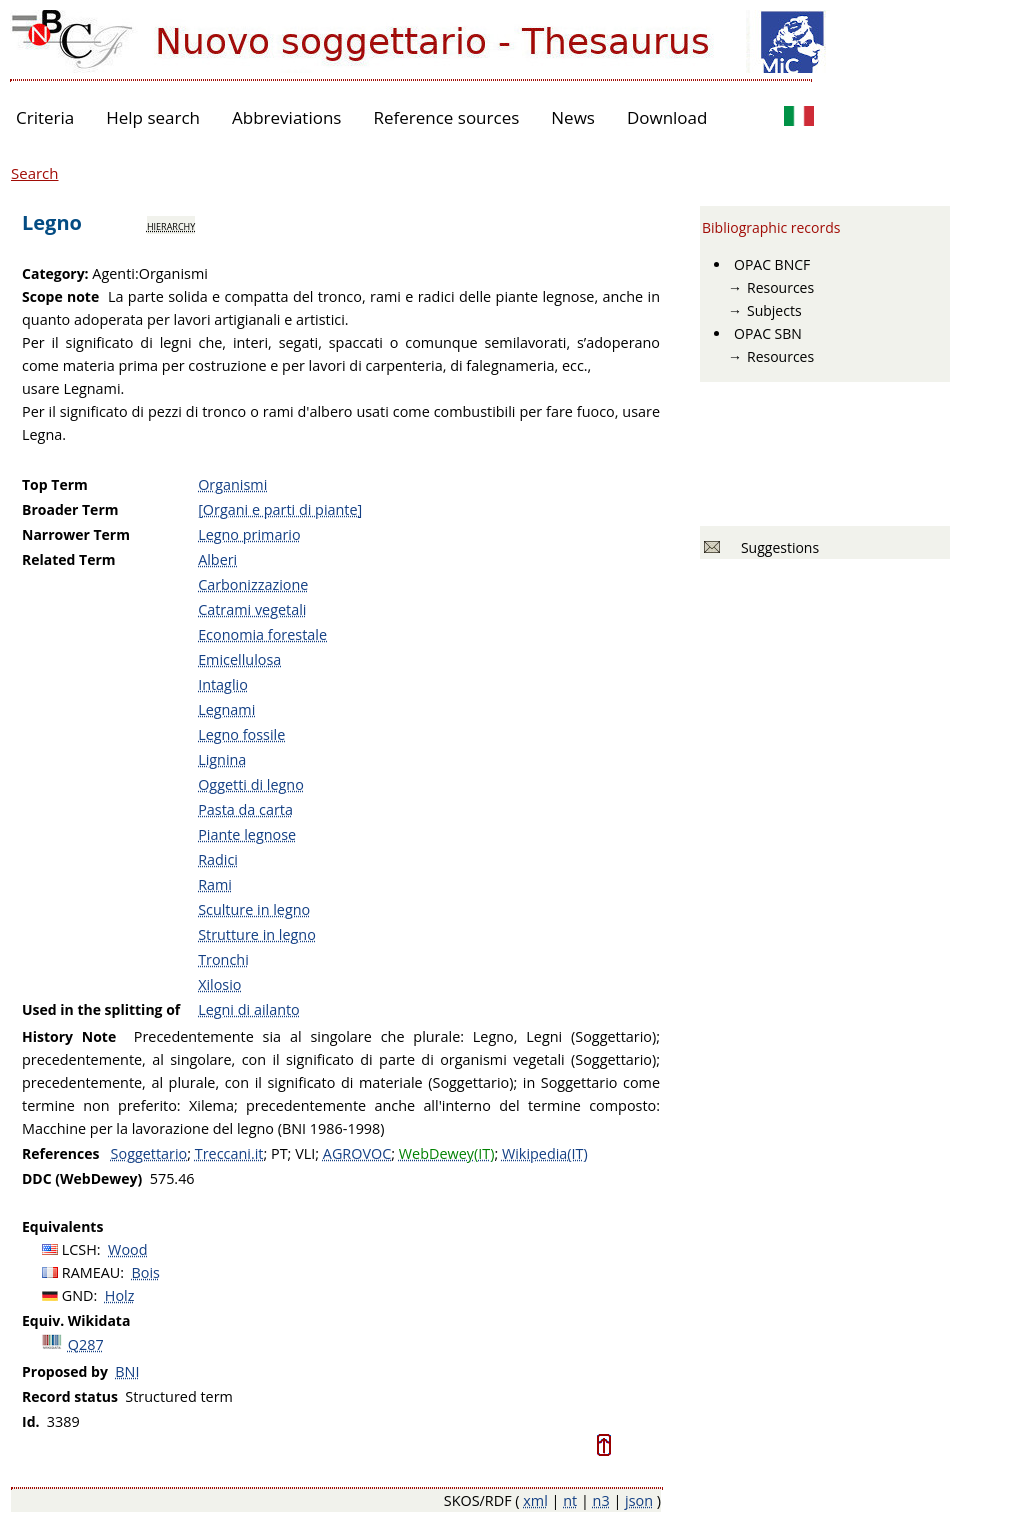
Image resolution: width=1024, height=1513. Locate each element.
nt (570, 1500)
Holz (120, 1295)
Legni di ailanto (249, 1009)
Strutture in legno (257, 934)
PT (279, 1153)
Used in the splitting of (101, 1009)
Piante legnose (247, 834)
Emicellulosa (239, 659)
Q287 (86, 1344)
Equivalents (62, 1226)
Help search (153, 117)
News (573, 117)
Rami (215, 884)
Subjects (774, 310)
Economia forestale (262, 634)
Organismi (232, 484)
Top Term (55, 484)
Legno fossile (241, 734)
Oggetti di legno (251, 784)
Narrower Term (76, 534)
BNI (127, 1371)
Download (667, 117)
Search (35, 173)
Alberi (217, 559)
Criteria (45, 117)
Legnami (226, 709)
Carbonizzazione (253, 584)
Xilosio (219, 984)
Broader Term (70, 509)
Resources (780, 287)
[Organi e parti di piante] (280, 509)
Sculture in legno (254, 909)
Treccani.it (229, 1153)
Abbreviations (286, 117)
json (639, 1500)
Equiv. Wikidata (76, 1320)
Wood (127, 1249)
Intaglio (223, 684)
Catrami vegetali (252, 609)
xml (535, 1500)
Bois (146, 1272)
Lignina (222, 759)
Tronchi (223, 959)
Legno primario (249, 534)
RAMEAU (91, 1272)
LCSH (79, 1249)
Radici (218, 859)
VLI (305, 1153)
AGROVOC (357, 1153)
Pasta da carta (245, 809)
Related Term (69, 559)
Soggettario (149, 1153)
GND (78, 1295)
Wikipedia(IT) (545, 1153)
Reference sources (446, 117)
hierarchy (171, 225)
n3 (601, 1500)
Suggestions (776, 547)
